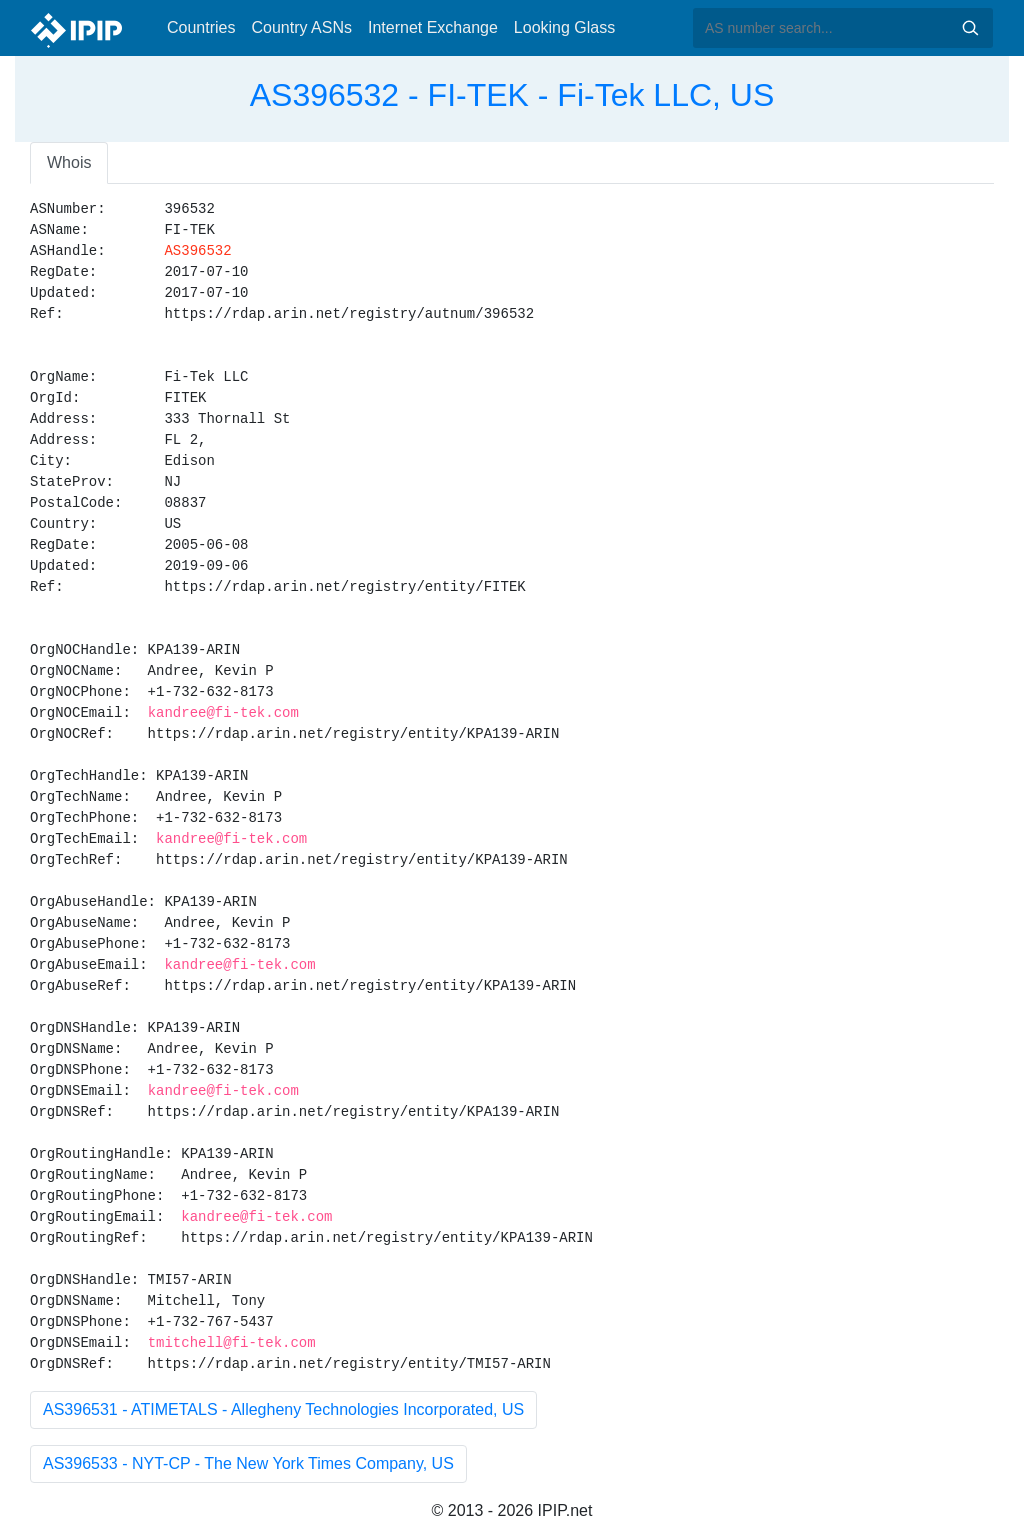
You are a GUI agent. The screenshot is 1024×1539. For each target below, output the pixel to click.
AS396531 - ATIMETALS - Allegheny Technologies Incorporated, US (283, 1409)
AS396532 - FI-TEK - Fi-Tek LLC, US (512, 95)
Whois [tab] (69, 162)
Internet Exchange (433, 27)
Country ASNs (301, 27)
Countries (201, 27)
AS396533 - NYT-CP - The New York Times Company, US (248, 1463)
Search (970, 28)
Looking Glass (564, 27)
